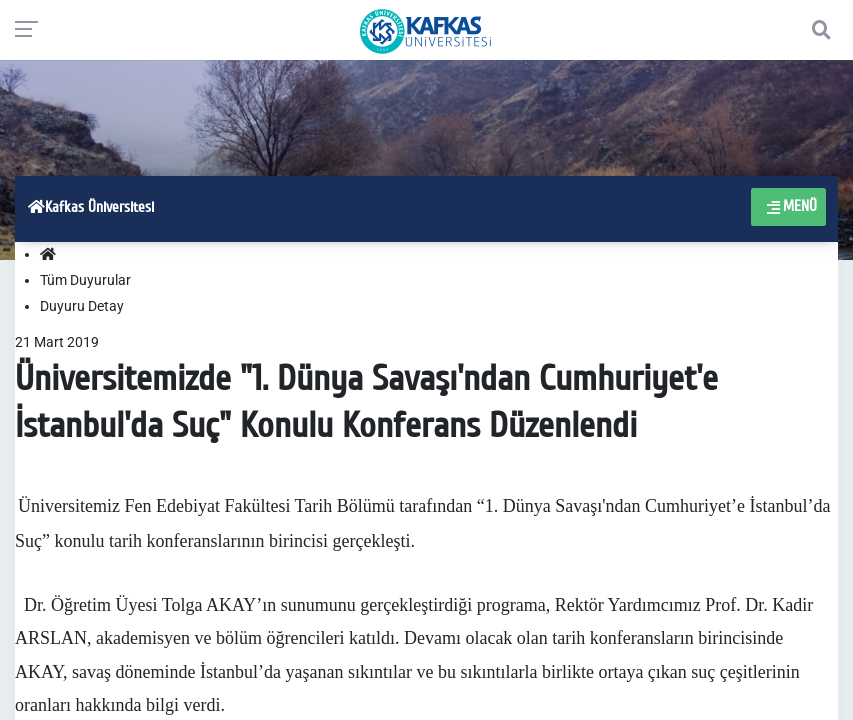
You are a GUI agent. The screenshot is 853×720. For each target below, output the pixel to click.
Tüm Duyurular (85, 280)
